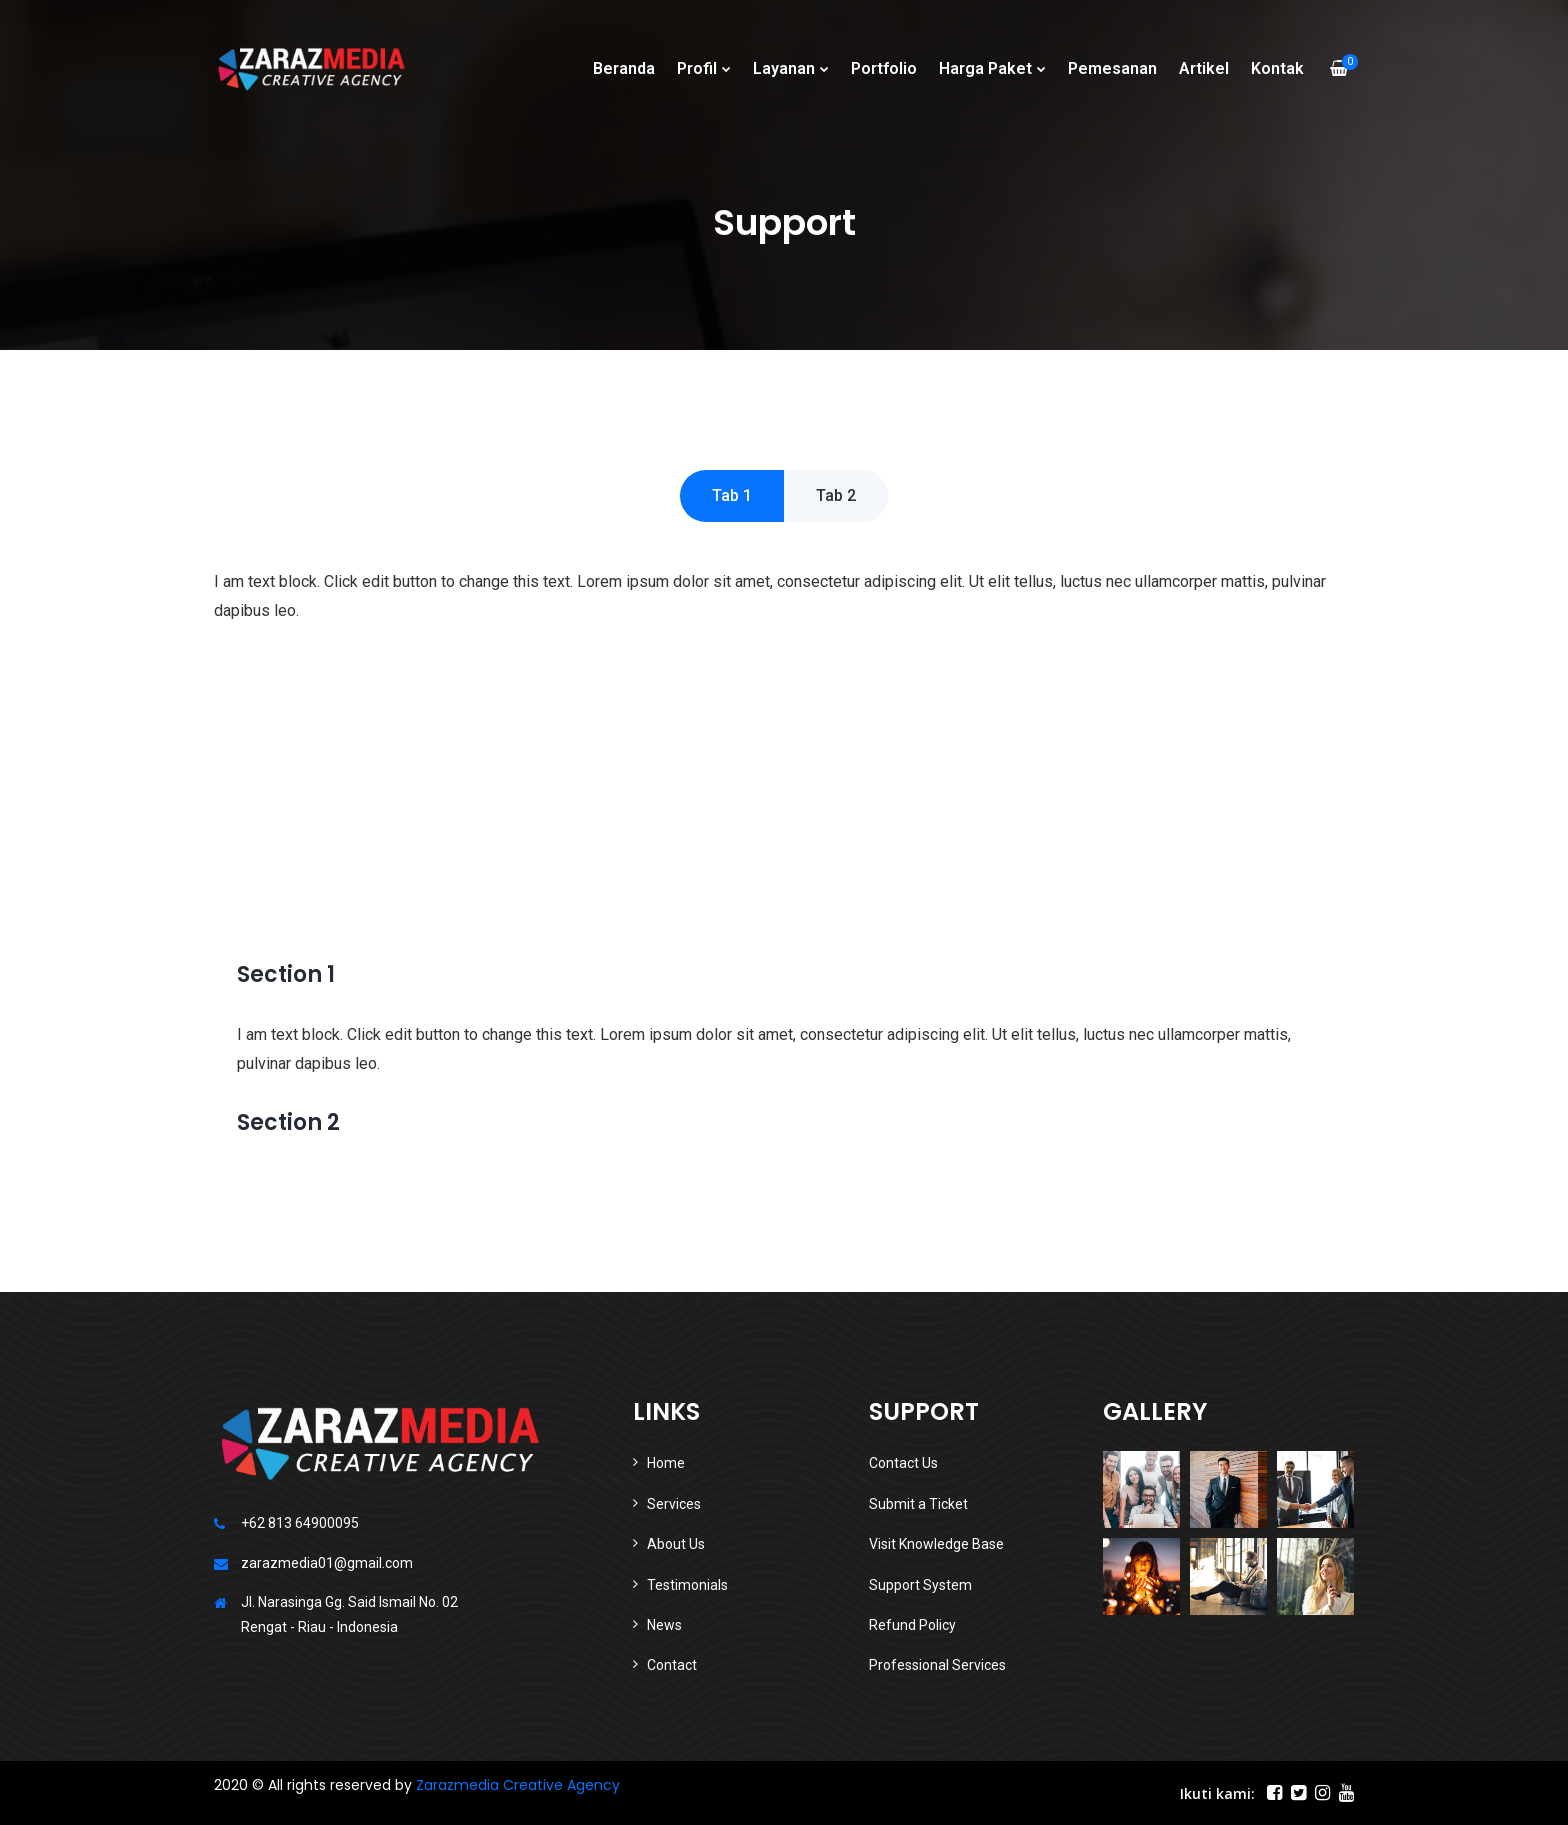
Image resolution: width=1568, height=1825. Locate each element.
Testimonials (687, 1585)
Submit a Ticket (918, 1504)
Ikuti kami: (1217, 1793)
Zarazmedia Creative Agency (518, 1785)
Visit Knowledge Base (936, 1544)
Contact (672, 1665)
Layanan (784, 68)
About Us (676, 1544)
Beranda (624, 68)
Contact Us (903, 1463)
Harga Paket (985, 68)
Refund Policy (912, 1625)
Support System (920, 1585)
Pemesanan (1112, 68)
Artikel (1204, 68)
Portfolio (884, 68)
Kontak (1277, 68)
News (664, 1625)
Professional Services (937, 1665)
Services (674, 1504)
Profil (697, 68)
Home (666, 1463)
